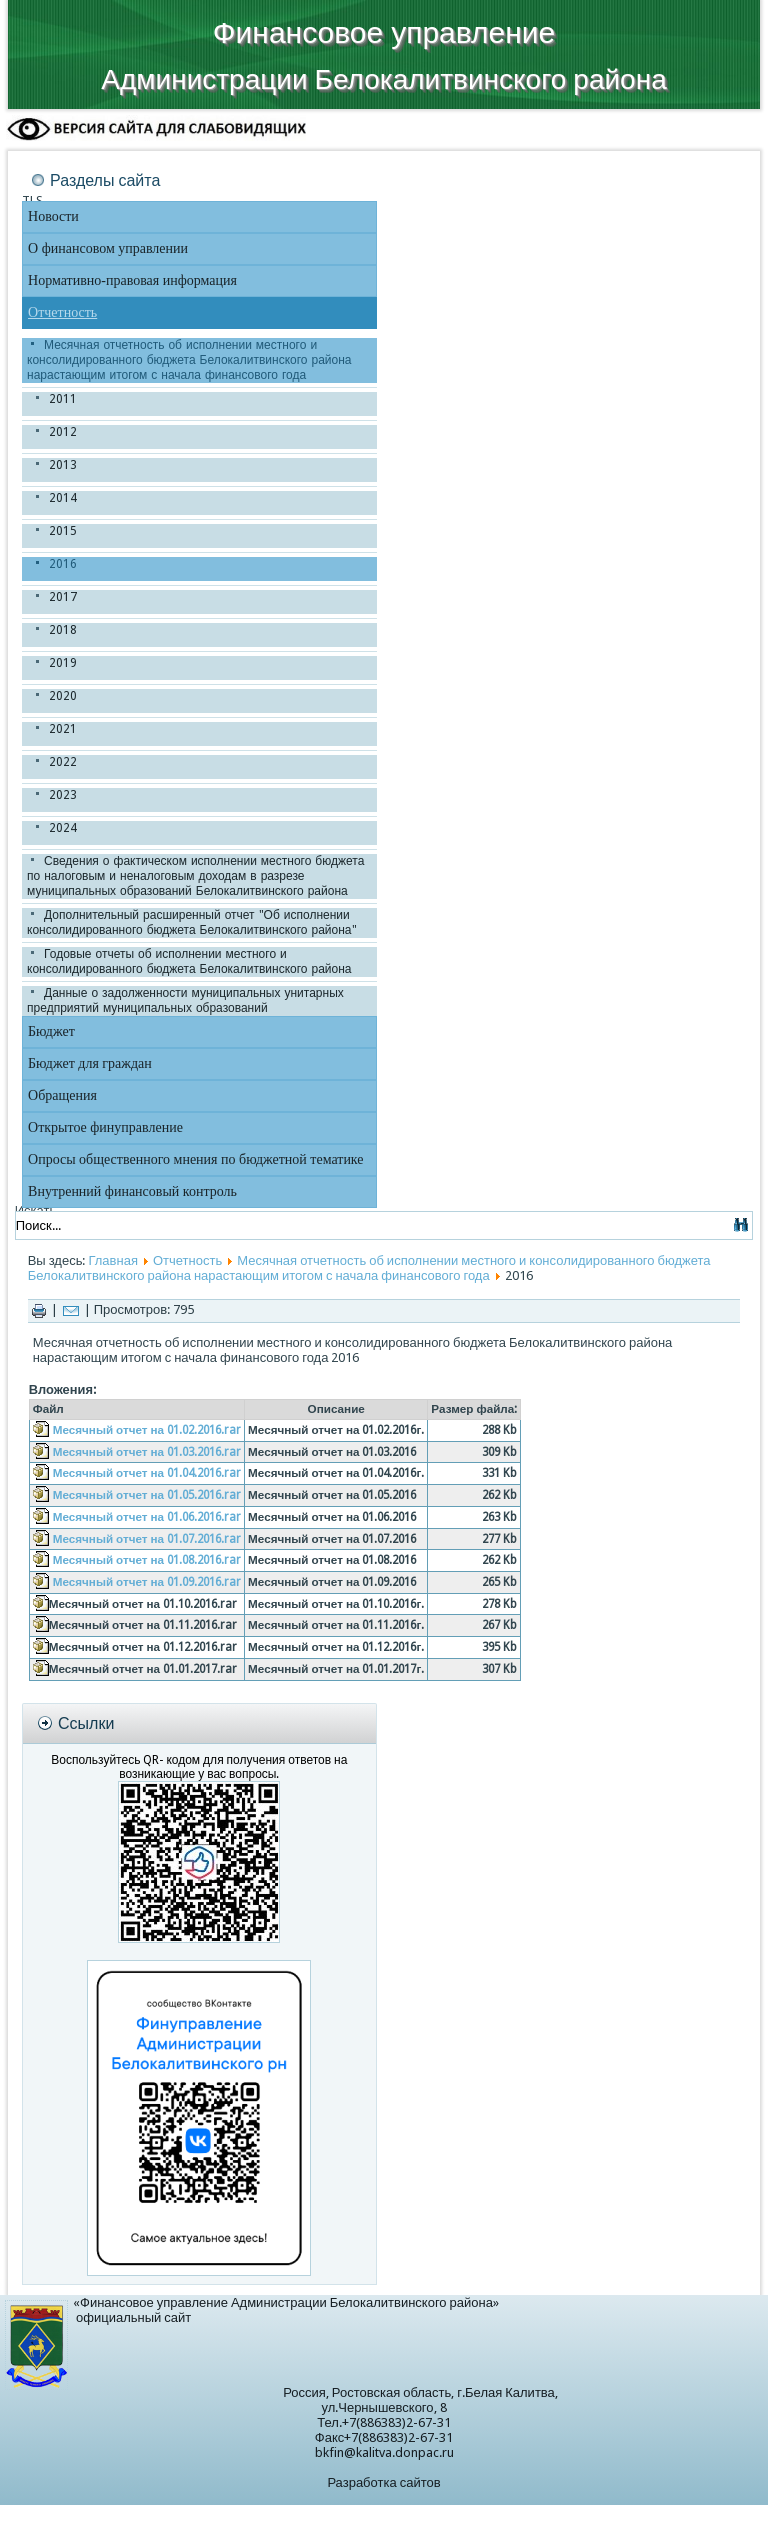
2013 (63, 465)
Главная (112, 1260)
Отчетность (62, 312)
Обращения (62, 1095)
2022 (63, 762)
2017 (63, 597)
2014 (63, 498)
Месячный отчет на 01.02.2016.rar (147, 1430)
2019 (63, 663)
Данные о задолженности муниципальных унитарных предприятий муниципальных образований (185, 1000)
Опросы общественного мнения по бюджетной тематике (196, 1159)
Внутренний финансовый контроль (132, 1191)
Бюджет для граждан (90, 1063)
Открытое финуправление (105, 1127)
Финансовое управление (384, 32)
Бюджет (51, 1031)
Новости (53, 216)
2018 (63, 630)
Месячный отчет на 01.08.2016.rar (147, 1560)
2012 (63, 432)
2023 (63, 795)
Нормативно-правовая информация (132, 280)
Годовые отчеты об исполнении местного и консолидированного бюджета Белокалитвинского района (189, 961)
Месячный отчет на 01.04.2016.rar (147, 1473)
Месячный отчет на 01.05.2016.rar (147, 1495)
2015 (63, 531)
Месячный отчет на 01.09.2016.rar (147, 1582)
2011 (63, 399)
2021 (63, 729)
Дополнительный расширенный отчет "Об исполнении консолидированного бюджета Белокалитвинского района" (192, 922)
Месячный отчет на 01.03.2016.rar (147, 1452)
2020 (63, 696)
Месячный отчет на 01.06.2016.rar (147, 1517)
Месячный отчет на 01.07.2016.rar (147, 1539)
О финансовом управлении (108, 248)
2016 (63, 564)
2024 (63, 828)
